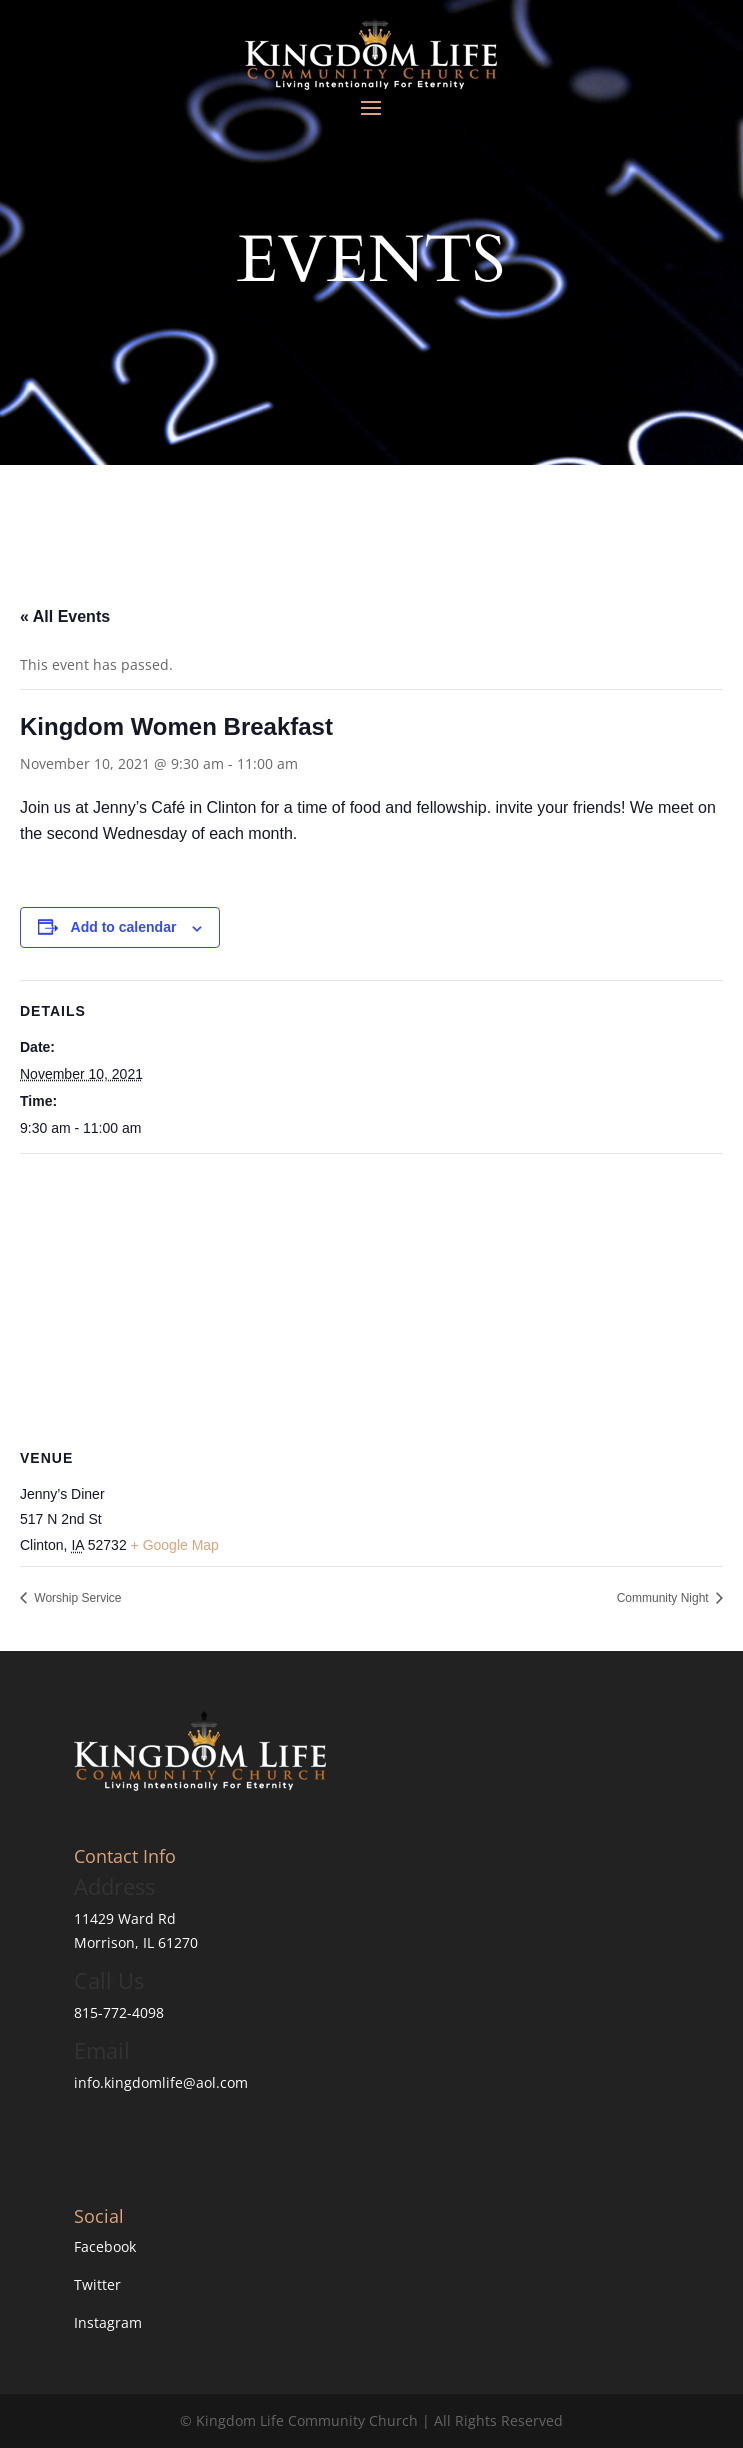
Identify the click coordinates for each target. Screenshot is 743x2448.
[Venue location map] (371, 1298)
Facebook (105, 2246)
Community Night (664, 1598)
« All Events (65, 616)
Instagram (108, 2322)
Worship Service (76, 1598)
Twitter (97, 2284)
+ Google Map (175, 1545)
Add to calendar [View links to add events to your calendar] (124, 927)
